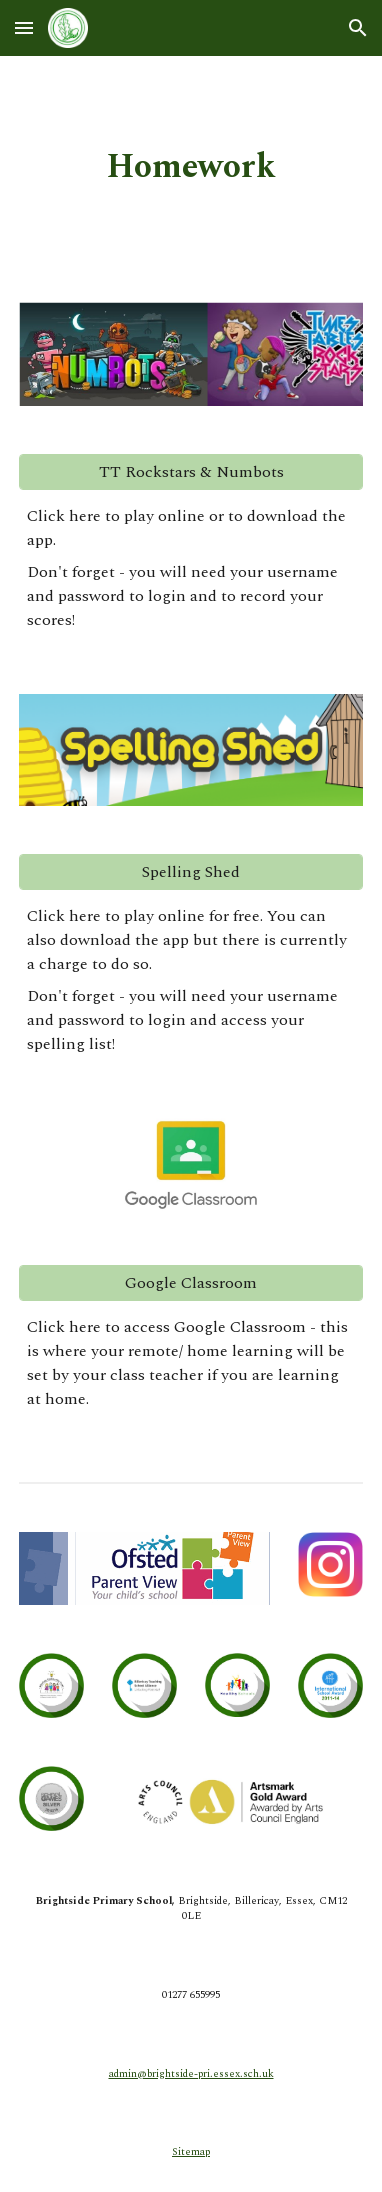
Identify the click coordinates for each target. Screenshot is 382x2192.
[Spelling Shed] (191, 872)
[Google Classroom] (191, 1283)
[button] (24, 27)
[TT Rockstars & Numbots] (191, 472)
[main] (191, 167)
